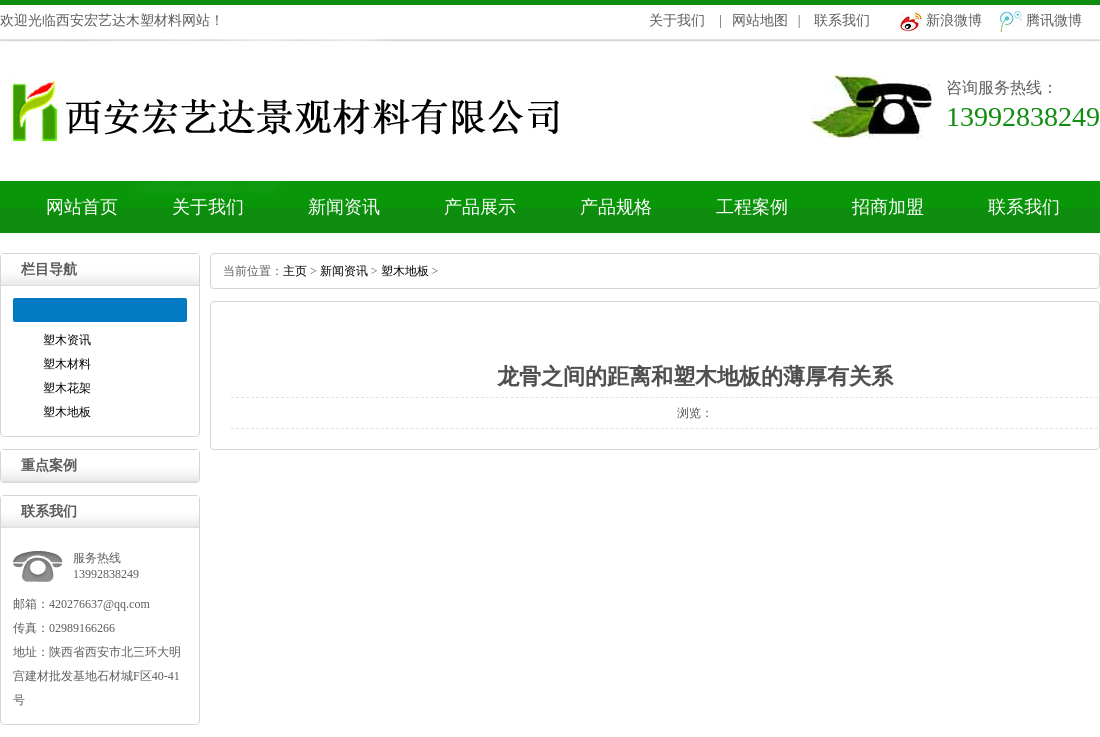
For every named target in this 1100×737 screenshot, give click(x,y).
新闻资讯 (344, 207)
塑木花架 (67, 388)
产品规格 (616, 207)
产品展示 (480, 207)
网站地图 (760, 20)
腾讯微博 (1054, 20)
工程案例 (752, 207)
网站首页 (82, 207)
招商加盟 (888, 207)
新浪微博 (954, 20)
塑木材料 (67, 364)
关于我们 (677, 20)
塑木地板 (67, 412)
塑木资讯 (67, 340)
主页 (295, 271)
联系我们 (842, 20)
